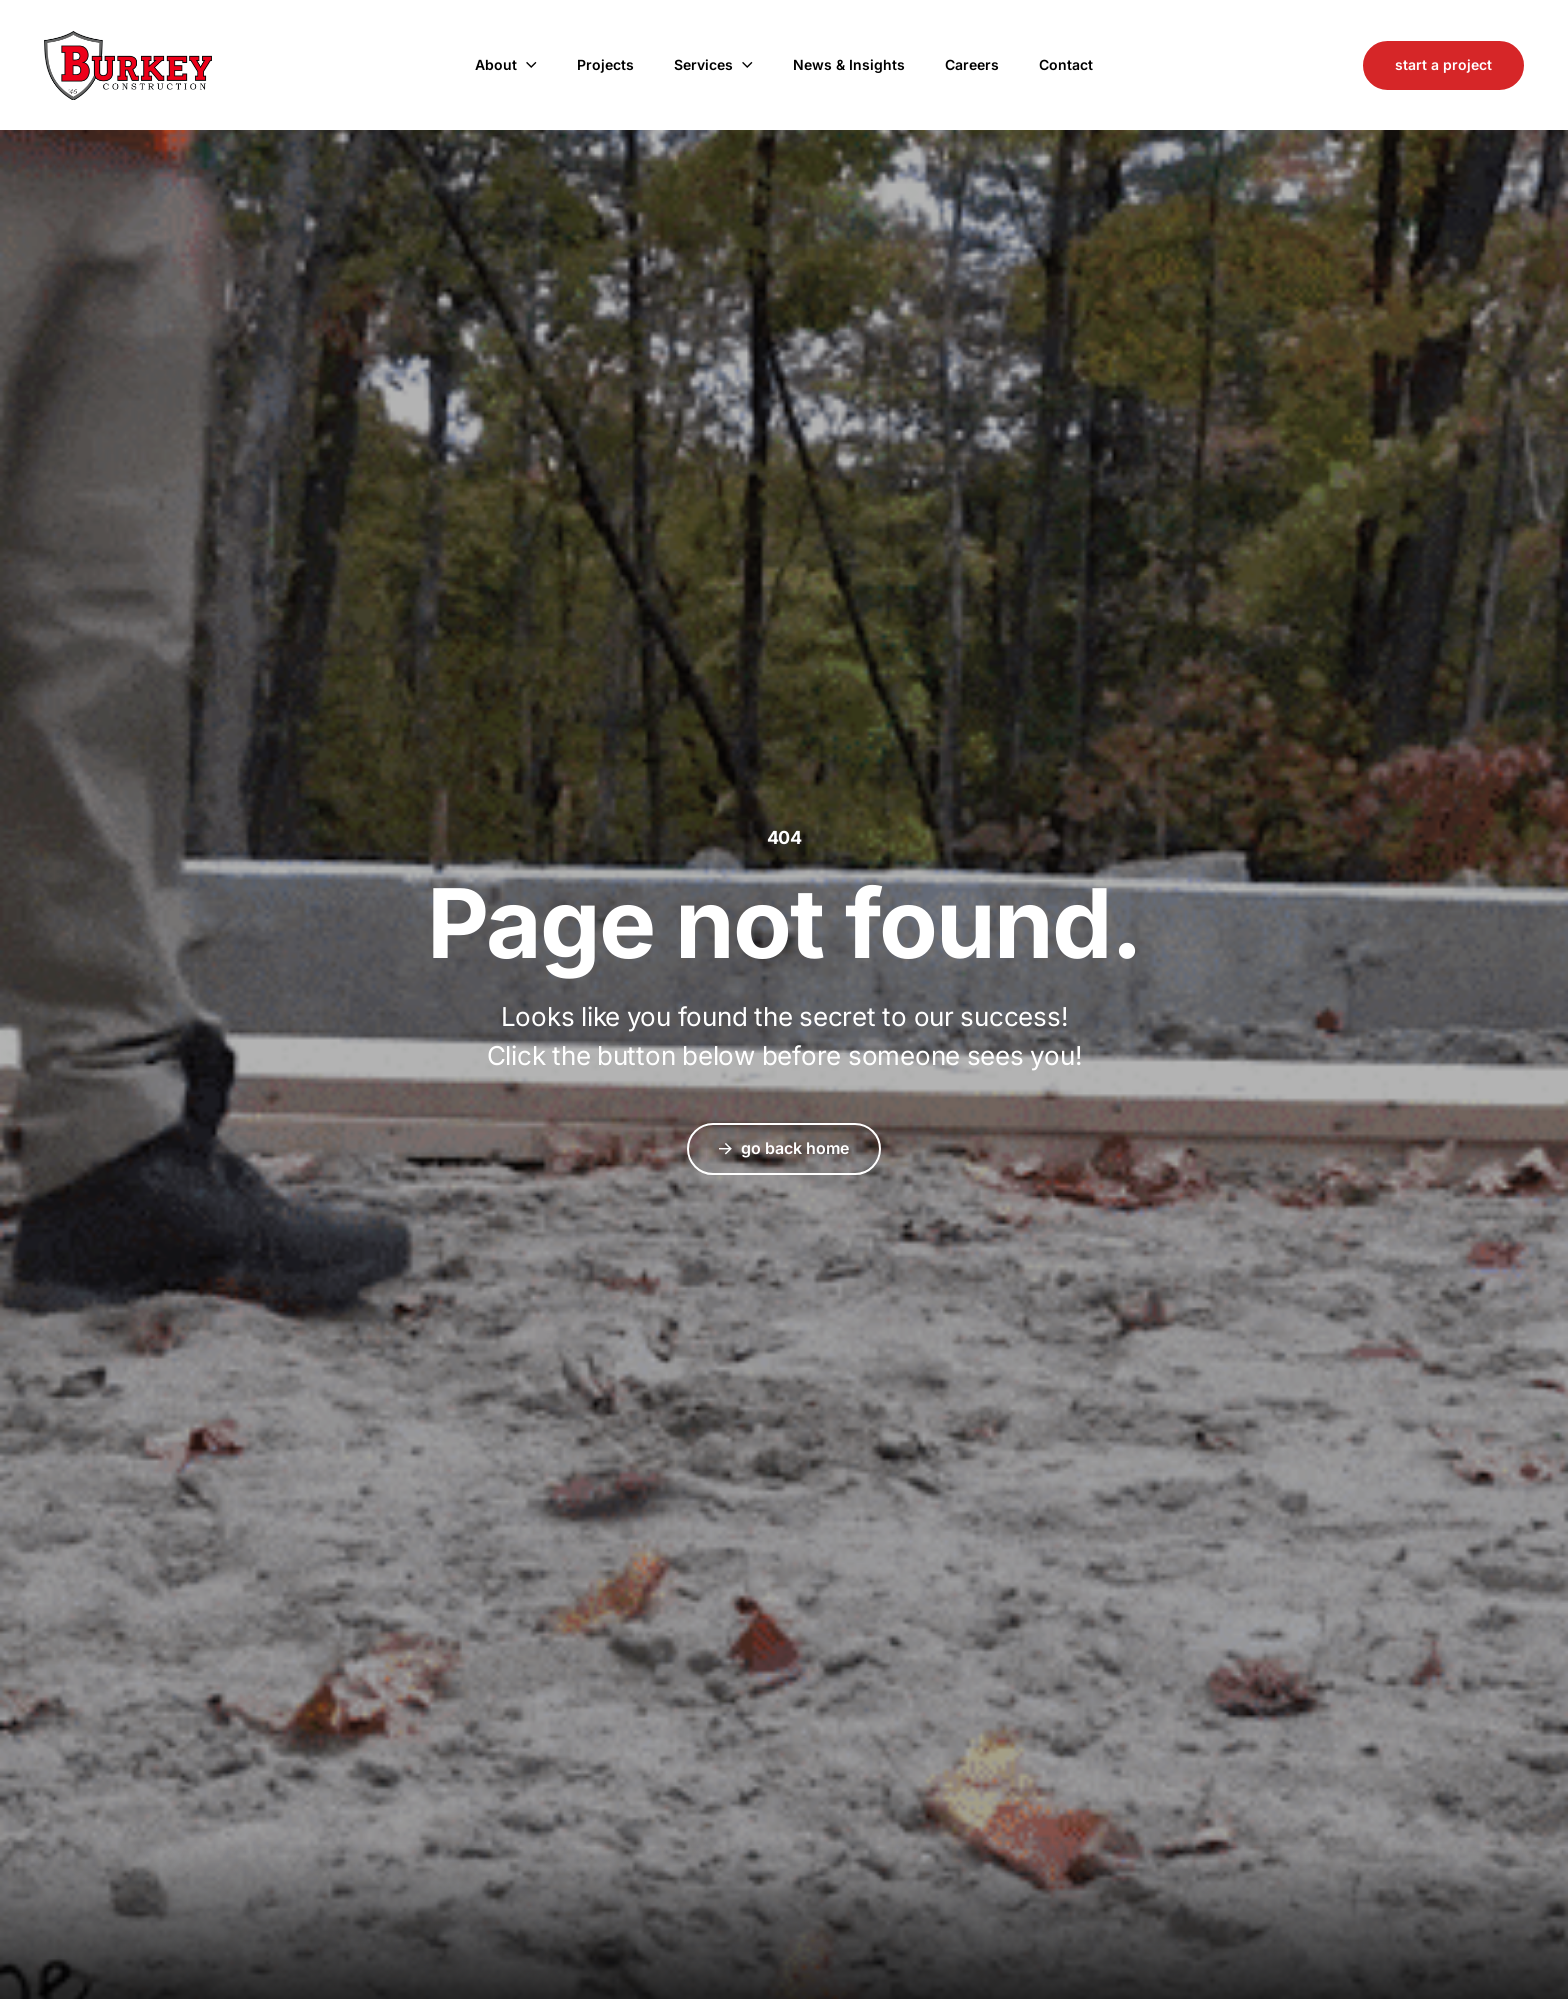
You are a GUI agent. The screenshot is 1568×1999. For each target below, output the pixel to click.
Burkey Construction (128, 65)
